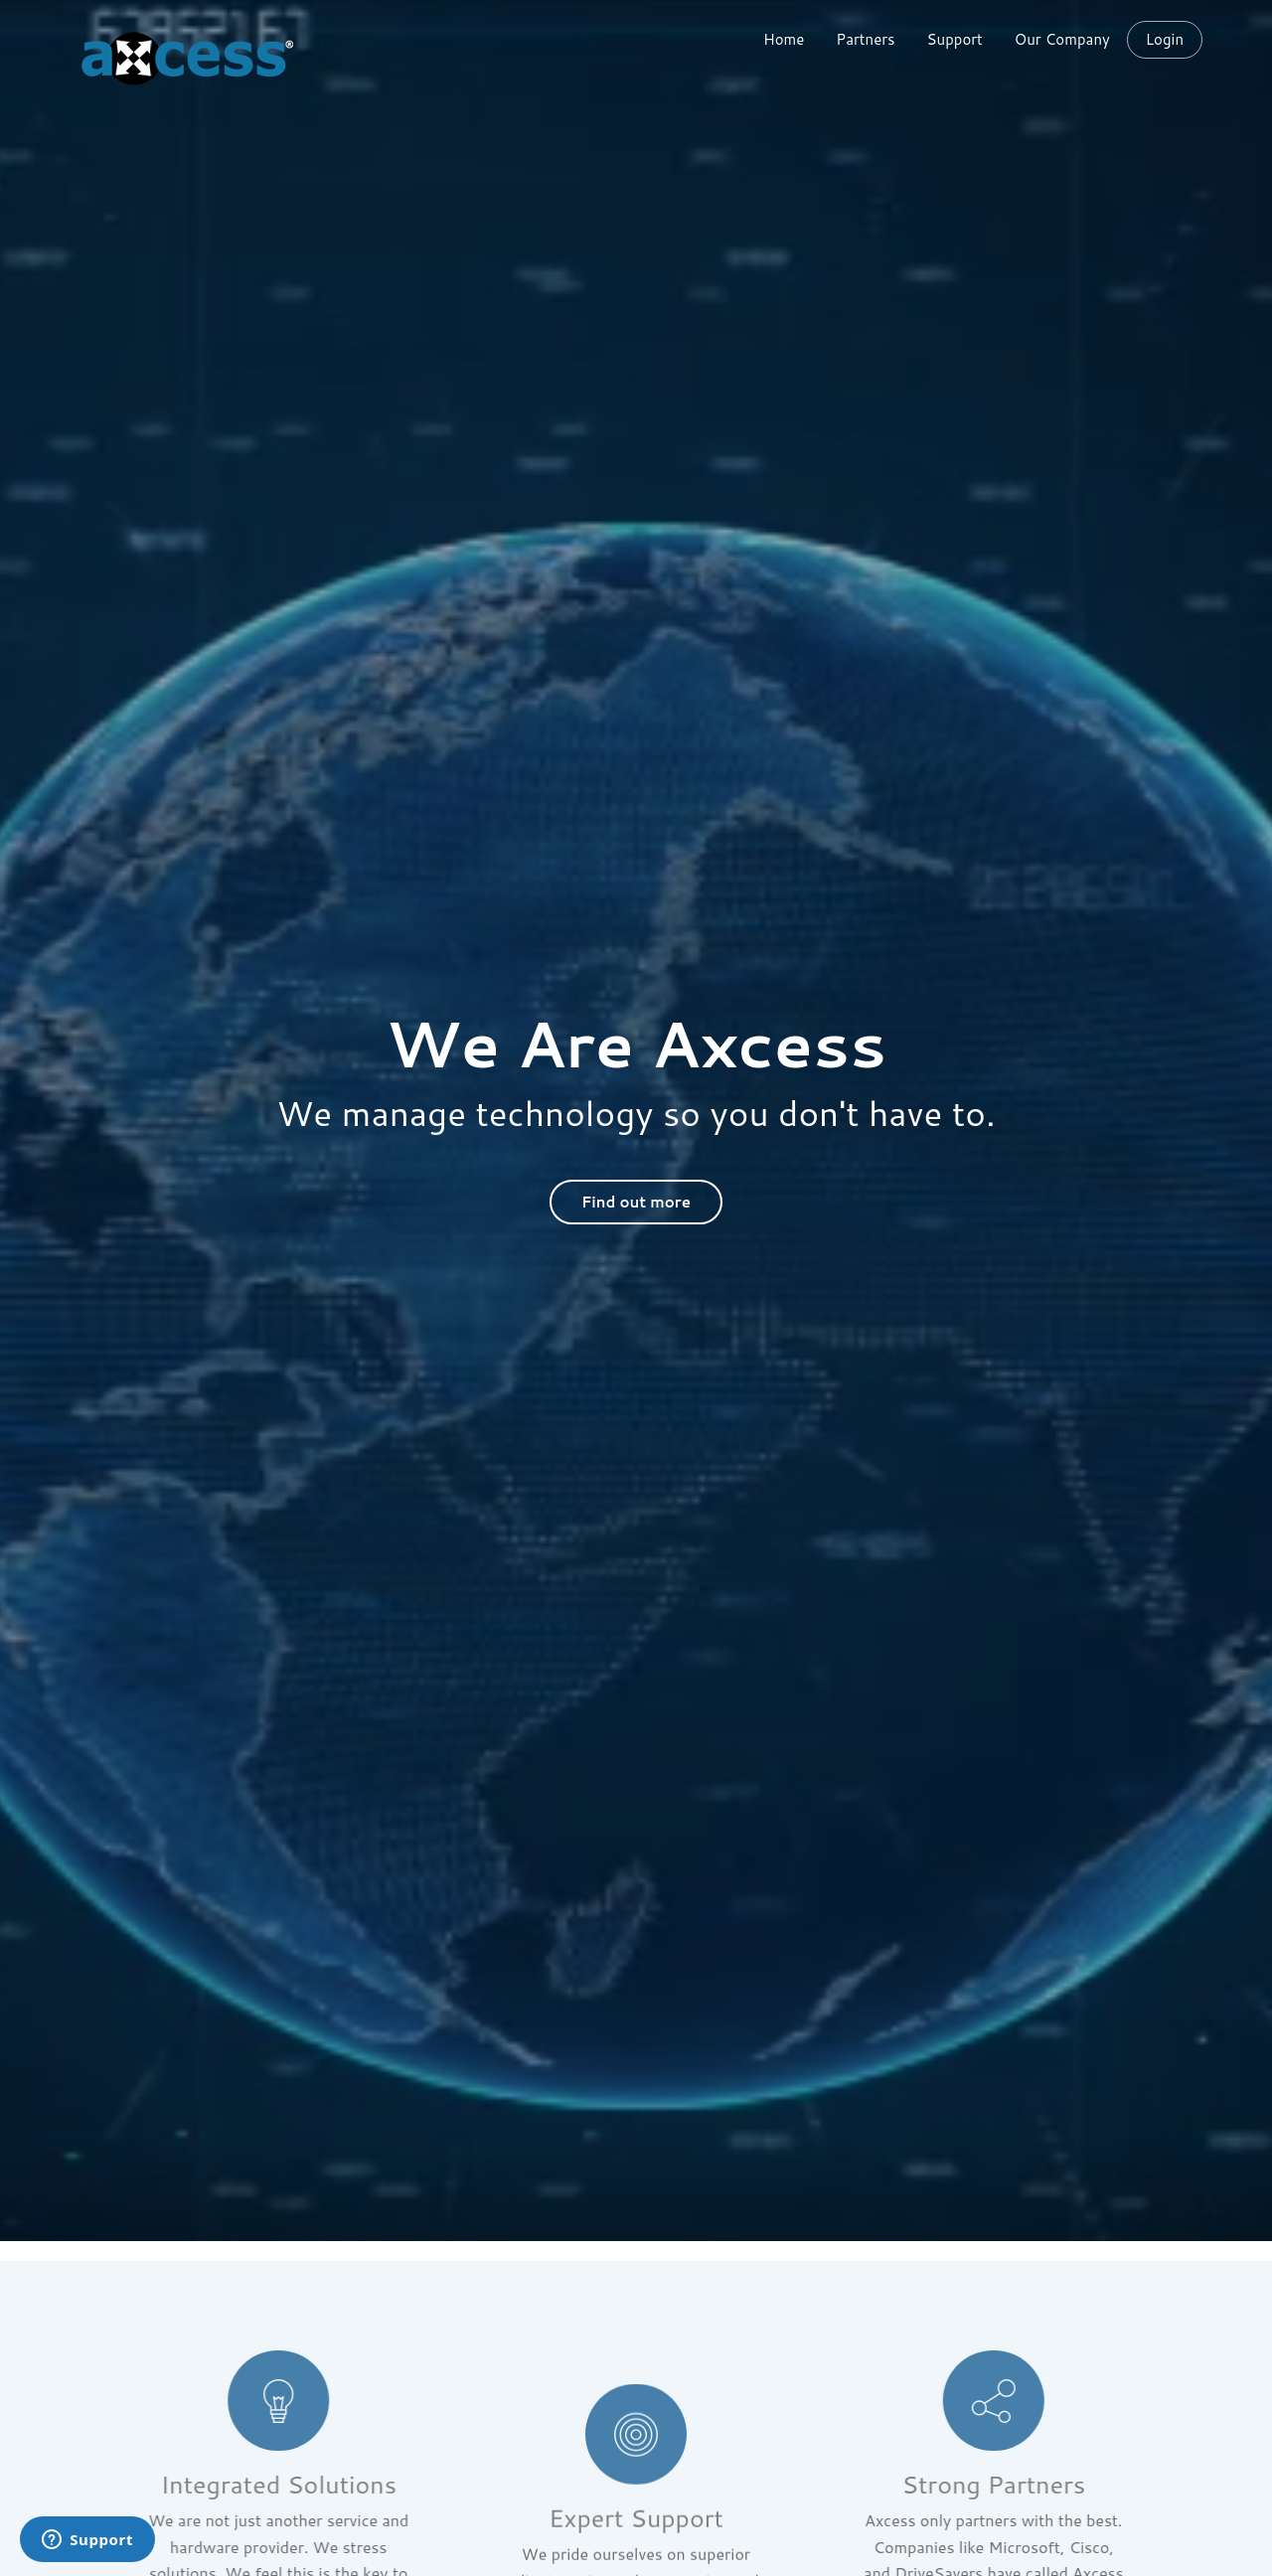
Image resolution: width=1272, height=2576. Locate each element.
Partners (865, 39)
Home (783, 39)
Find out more (636, 1202)
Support (955, 39)
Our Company (1062, 39)
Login (1165, 40)
